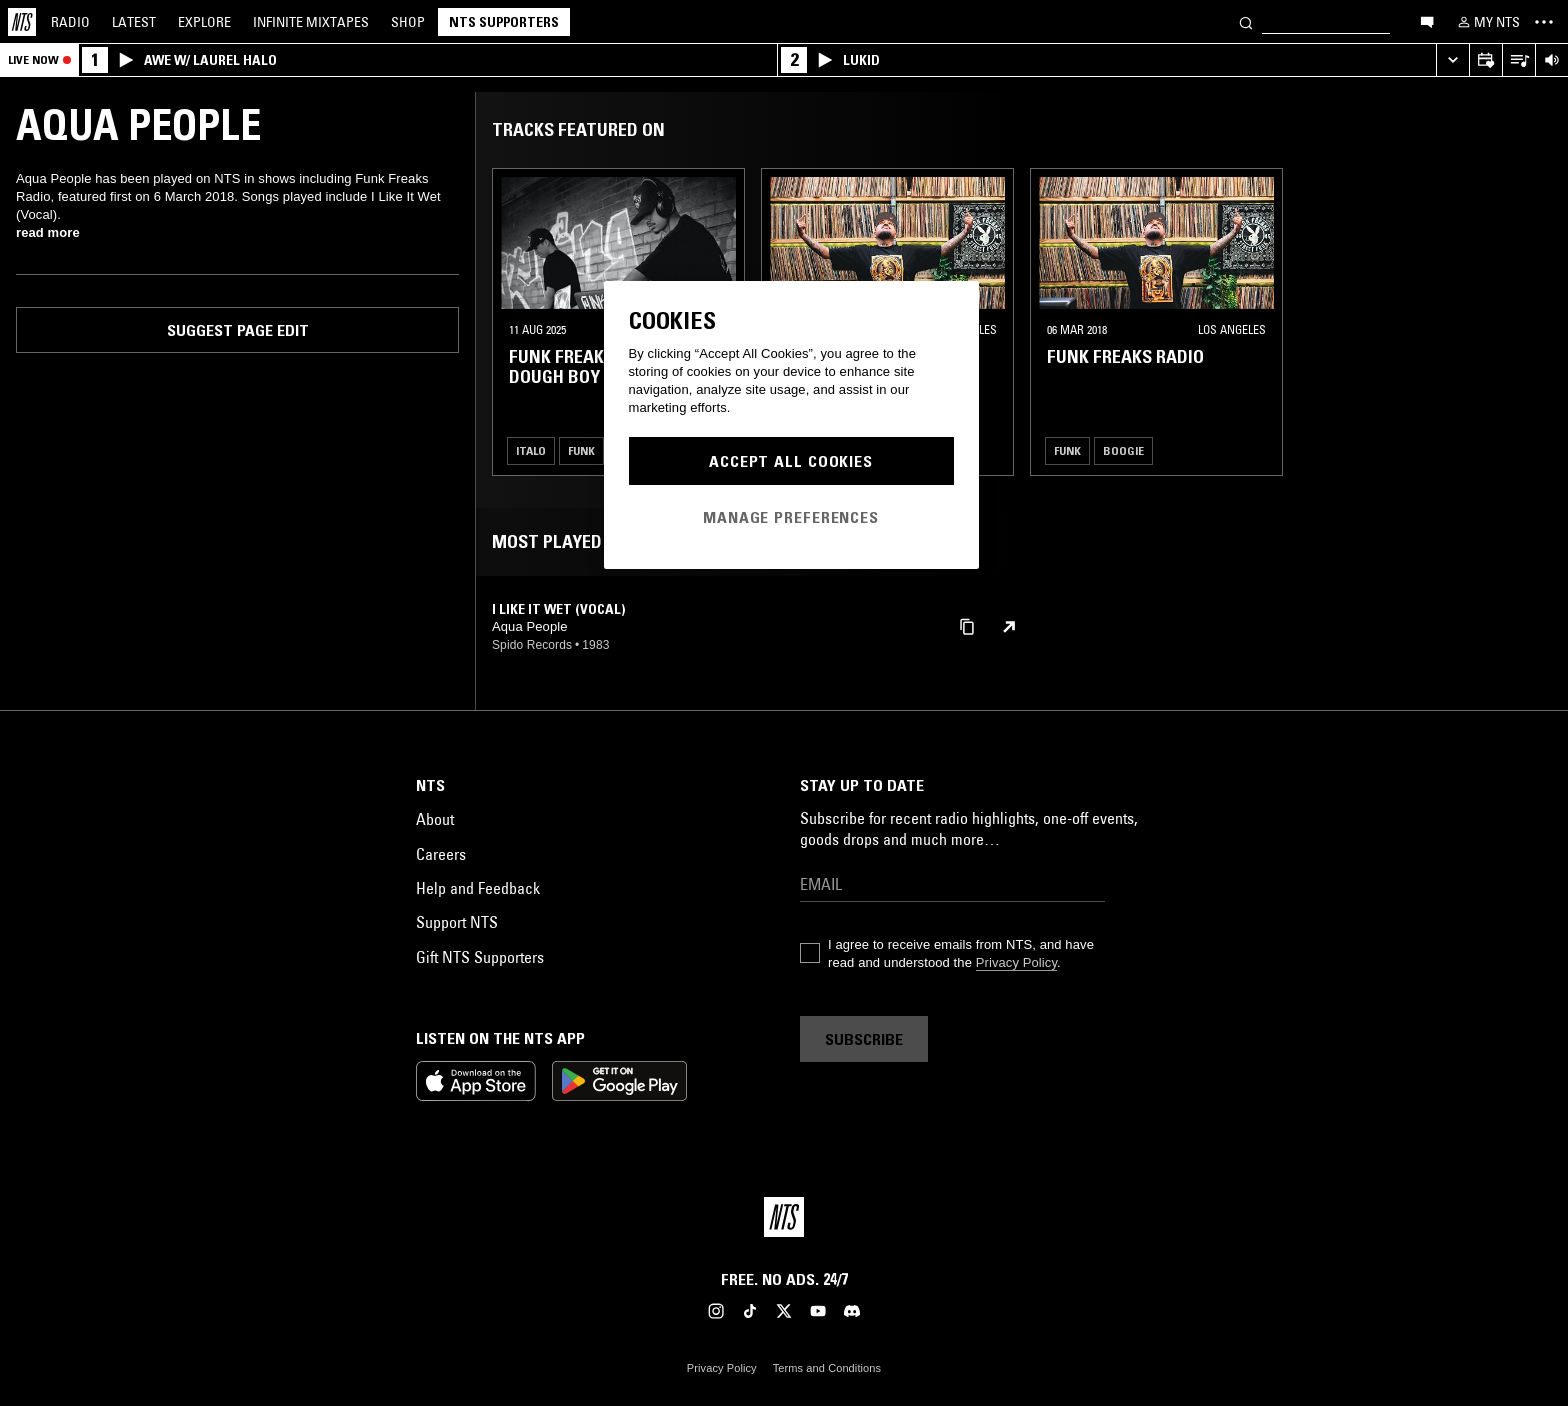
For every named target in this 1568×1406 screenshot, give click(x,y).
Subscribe (864, 1039)
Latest (134, 22)
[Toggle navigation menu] (1544, 22)
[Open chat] (1427, 21)
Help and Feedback (478, 888)
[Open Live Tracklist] (1518, 60)
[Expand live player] (1452, 60)
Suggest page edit (238, 330)
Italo (531, 450)
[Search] (1246, 21)
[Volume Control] (1551, 60)
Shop (408, 22)
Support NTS (457, 922)
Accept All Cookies (791, 461)
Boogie (1123, 450)
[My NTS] (1487, 22)
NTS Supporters (504, 22)
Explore (204, 22)
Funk (581, 450)
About (435, 819)
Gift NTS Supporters (480, 957)
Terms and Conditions (827, 1368)
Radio (70, 22)
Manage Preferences (791, 517)
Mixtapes (311, 22)
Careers (441, 854)
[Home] (22, 22)
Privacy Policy (1016, 962)
